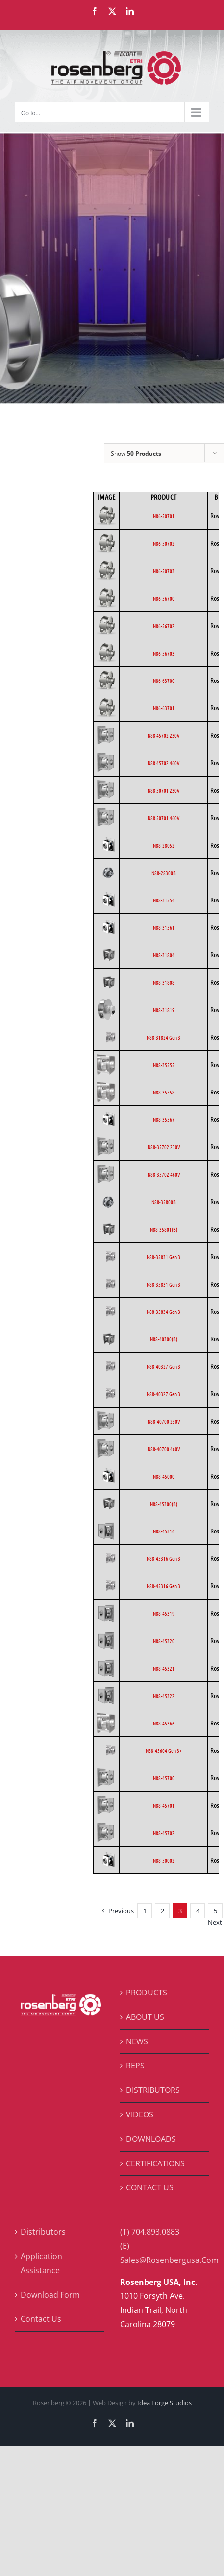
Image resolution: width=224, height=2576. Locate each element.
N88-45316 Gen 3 (163, 1558)
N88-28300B (163, 872)
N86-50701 (163, 516)
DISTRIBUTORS (153, 2090)
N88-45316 (163, 1531)
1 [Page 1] (145, 1910)
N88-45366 (163, 1723)
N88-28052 (163, 845)
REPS (135, 2065)
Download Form (50, 2294)
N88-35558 (163, 1092)
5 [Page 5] (215, 1910)
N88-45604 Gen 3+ (164, 1750)
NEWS (137, 2041)
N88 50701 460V (163, 818)
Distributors (43, 2231)
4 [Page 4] (197, 1910)
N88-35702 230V (164, 1147)
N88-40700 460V (164, 1449)
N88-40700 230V (164, 1421)
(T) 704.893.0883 (149, 2231)
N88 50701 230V (163, 790)
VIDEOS (139, 2114)
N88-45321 (163, 1668)
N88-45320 (163, 1641)
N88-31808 (163, 982)
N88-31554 (163, 900)
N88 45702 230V (163, 735)
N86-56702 (163, 626)
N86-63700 (163, 680)
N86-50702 (163, 543)
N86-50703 (163, 571)
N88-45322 (163, 1696)
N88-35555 (163, 1065)
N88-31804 (163, 955)
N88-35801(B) (163, 1229)
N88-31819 (163, 1010)
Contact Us (41, 2318)
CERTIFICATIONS (155, 2163)
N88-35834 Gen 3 (163, 1311)
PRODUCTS (146, 1992)
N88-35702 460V (164, 1174)
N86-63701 (163, 708)
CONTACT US (150, 2187)
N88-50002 (163, 1860)
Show (136, 453)
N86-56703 (163, 653)
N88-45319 (163, 1613)
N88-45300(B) (163, 1503)
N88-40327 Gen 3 (163, 1366)
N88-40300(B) (163, 1339)
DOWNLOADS (151, 2139)
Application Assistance (41, 2263)
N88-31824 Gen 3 (163, 1037)
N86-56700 (163, 598)
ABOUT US (145, 2017)
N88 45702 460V (163, 763)
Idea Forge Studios (164, 2402)
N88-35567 (163, 1119)
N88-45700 (163, 1778)
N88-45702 (163, 1833)
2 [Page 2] (162, 1910)
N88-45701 (163, 1805)
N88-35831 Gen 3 (163, 1257)
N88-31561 (163, 927)
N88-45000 (163, 1476)
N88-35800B (163, 1202)
